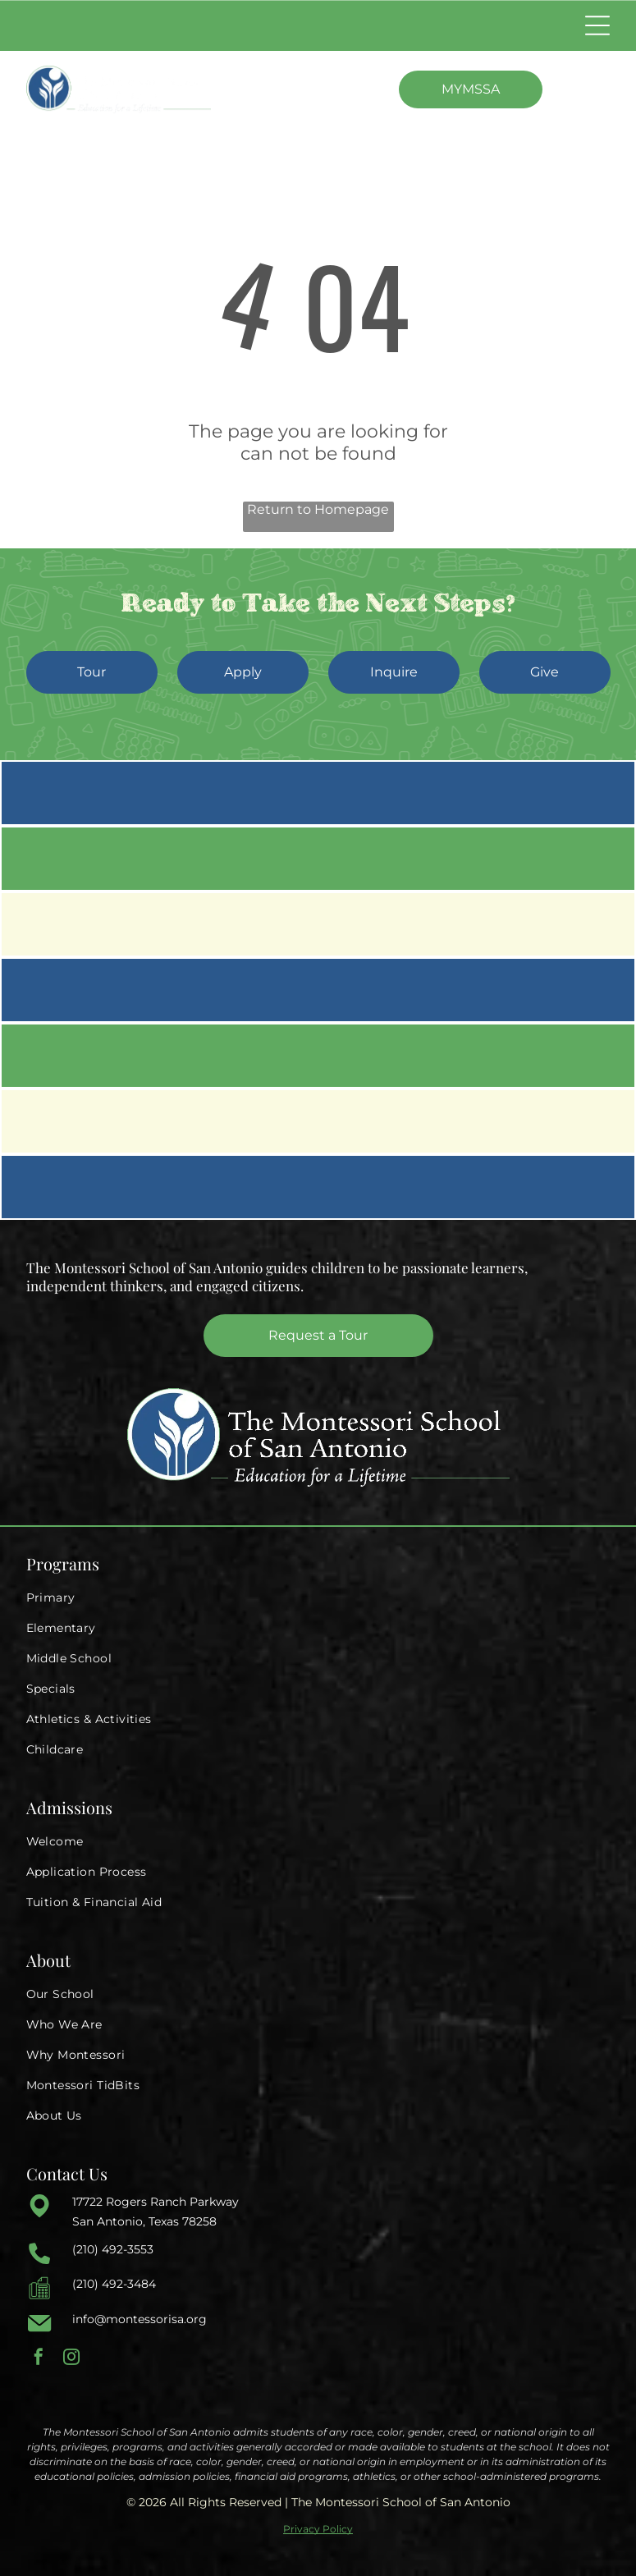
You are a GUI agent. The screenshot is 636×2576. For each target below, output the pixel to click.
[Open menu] (597, 25)
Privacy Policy (318, 2529)
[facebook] (38, 2359)
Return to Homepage (318, 509)
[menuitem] (318, 1598)
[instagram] (71, 2359)
